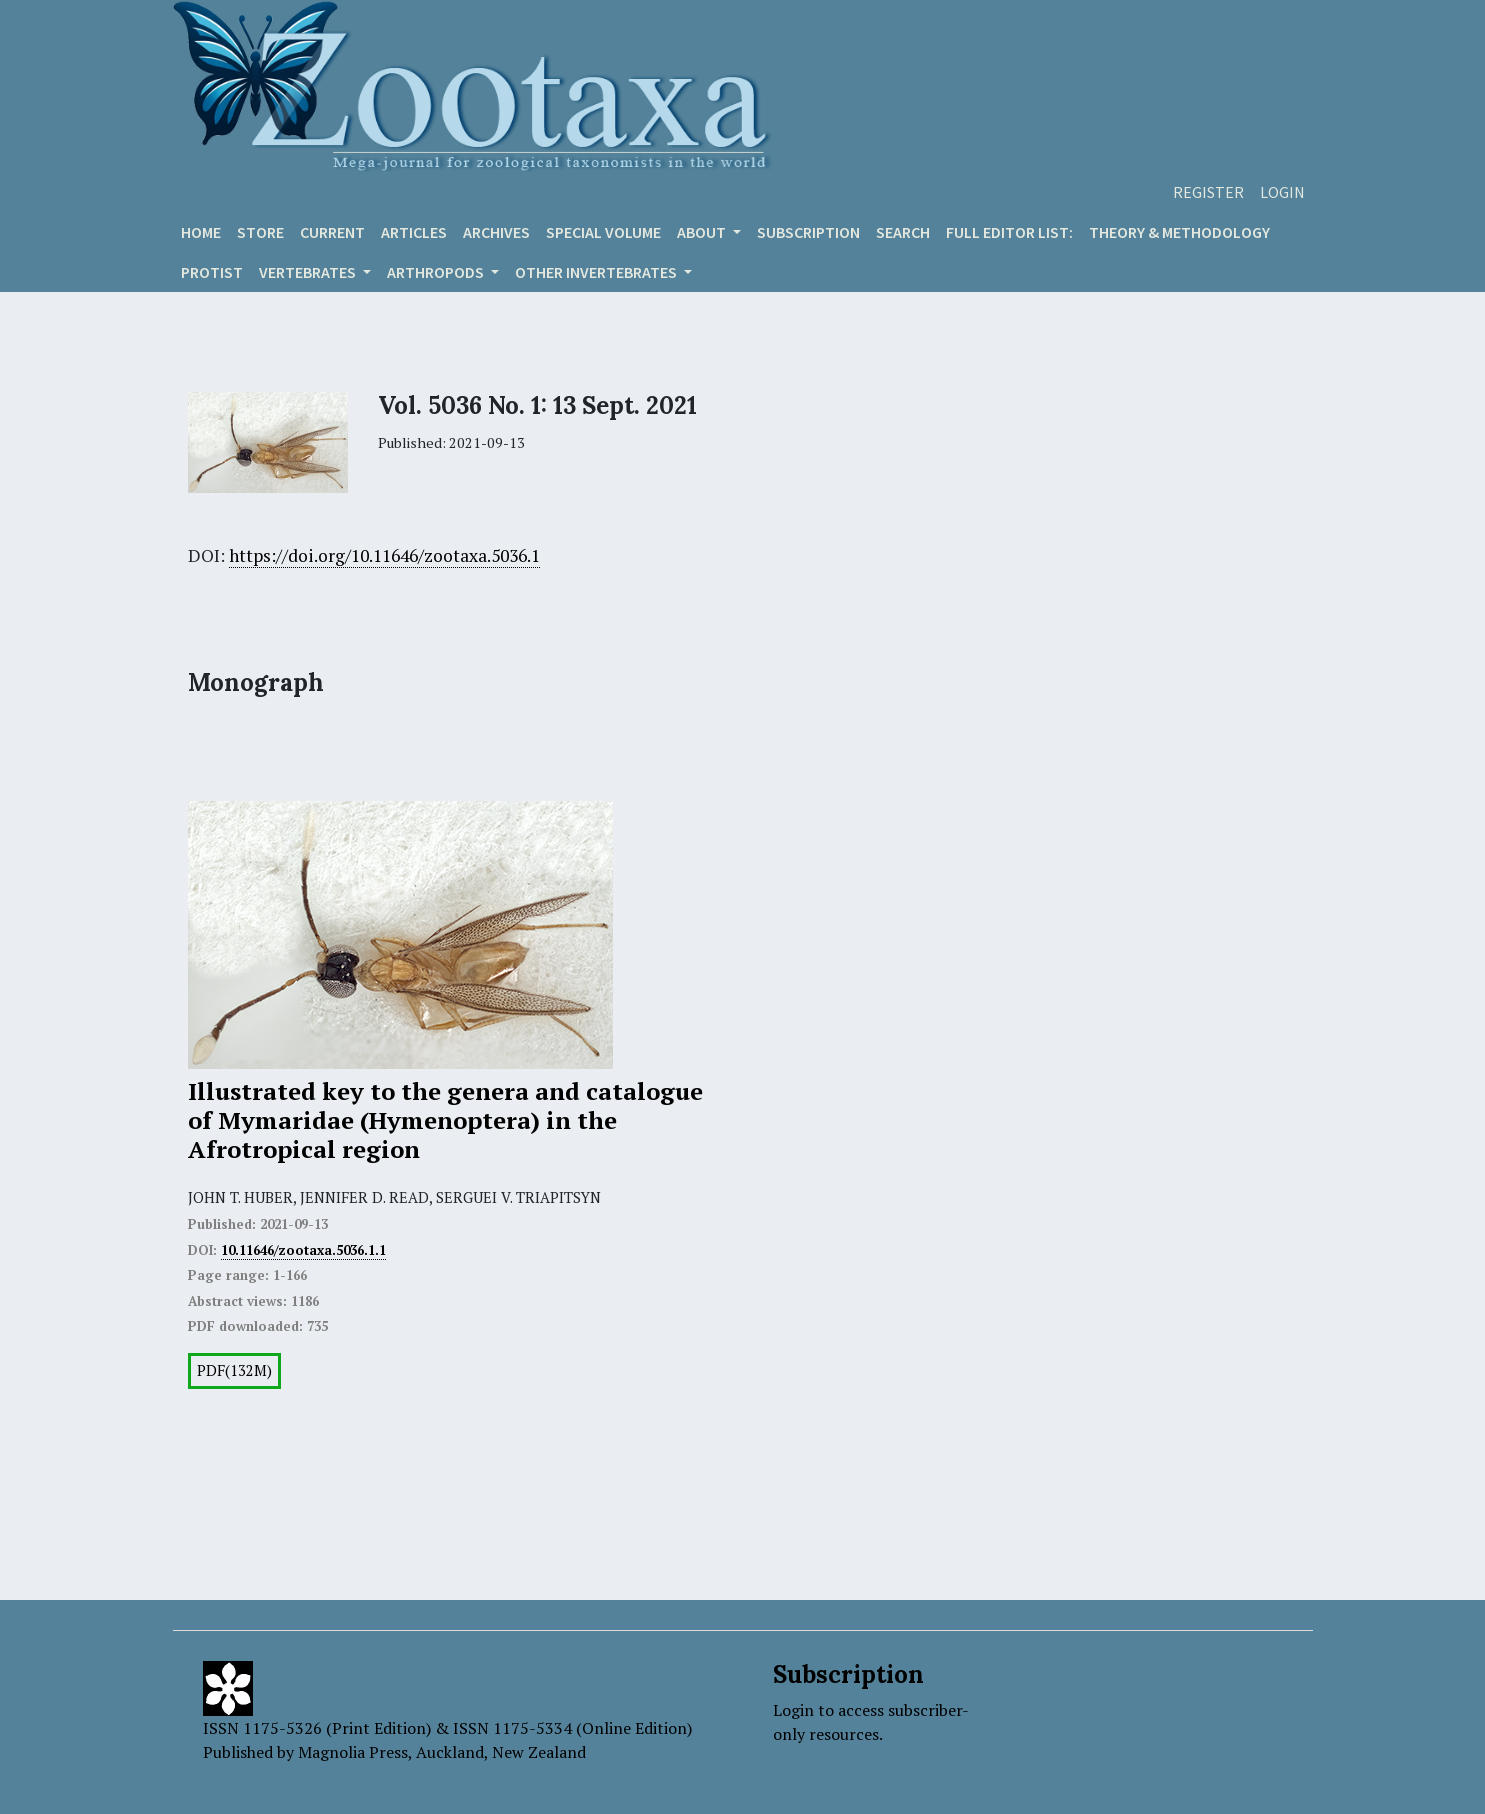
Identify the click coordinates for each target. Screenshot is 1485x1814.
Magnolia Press (353, 1752)
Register (1208, 192)
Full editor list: (1009, 232)
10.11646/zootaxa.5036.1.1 (303, 1250)
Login (1282, 192)
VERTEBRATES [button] (309, 272)
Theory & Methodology (1179, 232)
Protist (212, 272)
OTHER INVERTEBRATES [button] (597, 272)
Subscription (808, 232)
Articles (414, 232)
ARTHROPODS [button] (437, 272)
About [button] (703, 232)
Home (201, 232)
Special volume (603, 232)
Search (903, 232)
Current (332, 232)
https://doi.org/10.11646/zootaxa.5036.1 (384, 555)
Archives (496, 232)
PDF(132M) (234, 1370)
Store (260, 232)
